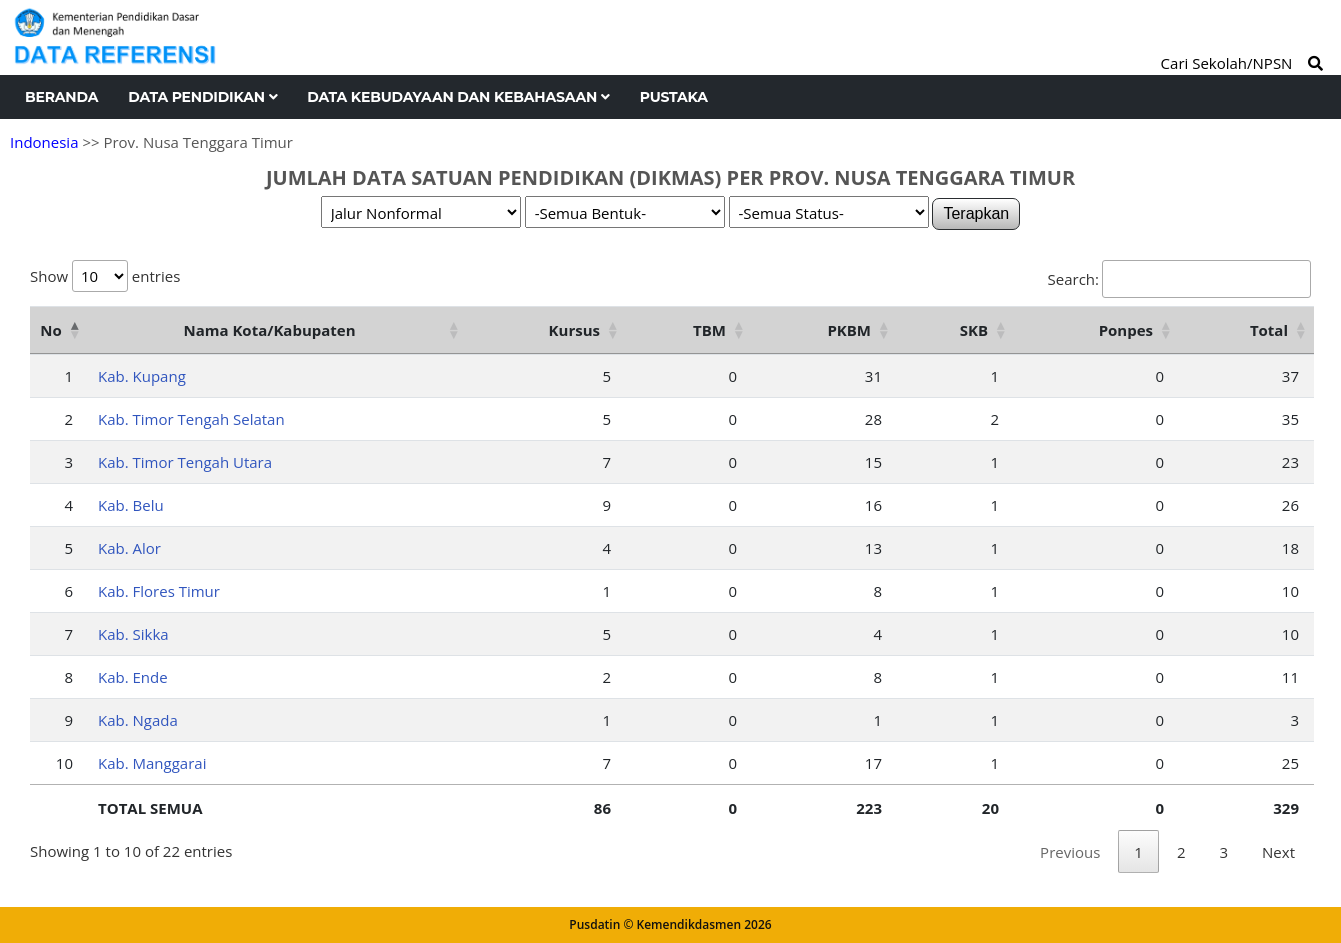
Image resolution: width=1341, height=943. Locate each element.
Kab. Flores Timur (159, 591)
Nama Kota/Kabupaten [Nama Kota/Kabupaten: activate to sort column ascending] (269, 330)
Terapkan (976, 213)
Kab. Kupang (142, 376)
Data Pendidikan (202, 97)
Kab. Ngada (138, 720)
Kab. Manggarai (152, 763)
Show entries (105, 276)
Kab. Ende (133, 677)
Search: (1179, 279)
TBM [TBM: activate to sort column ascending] (709, 330)
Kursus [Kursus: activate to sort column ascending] (574, 330)
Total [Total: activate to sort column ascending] (1269, 330)
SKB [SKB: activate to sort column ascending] (974, 330)
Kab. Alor (129, 548)
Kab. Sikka (133, 634)
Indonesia (44, 142)
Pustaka (674, 97)
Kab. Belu (131, 505)
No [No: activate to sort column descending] (50, 330)
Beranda (61, 97)
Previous (1070, 852)
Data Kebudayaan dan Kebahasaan (458, 97)
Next (1278, 852)
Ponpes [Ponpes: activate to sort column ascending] (1126, 330)
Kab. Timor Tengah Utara (185, 462)
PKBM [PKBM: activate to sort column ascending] (849, 330)
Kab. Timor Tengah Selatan (191, 419)
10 (64, 763)
